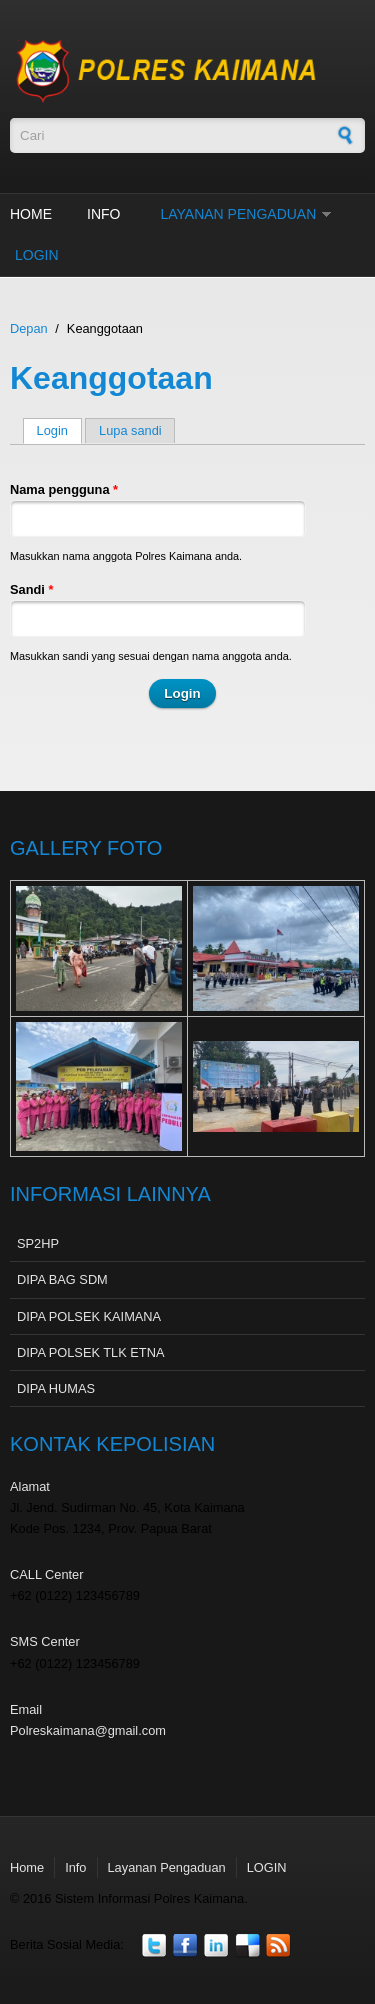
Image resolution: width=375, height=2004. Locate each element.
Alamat (30, 1486)
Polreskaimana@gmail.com (88, 1730)
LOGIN (37, 255)
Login (59, 430)
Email (26, 1709)
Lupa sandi (130, 430)
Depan (29, 328)
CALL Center (47, 1574)
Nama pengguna (64, 489)
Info (103, 214)
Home (31, 214)
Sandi (31, 589)
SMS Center (45, 1641)
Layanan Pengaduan (238, 214)
